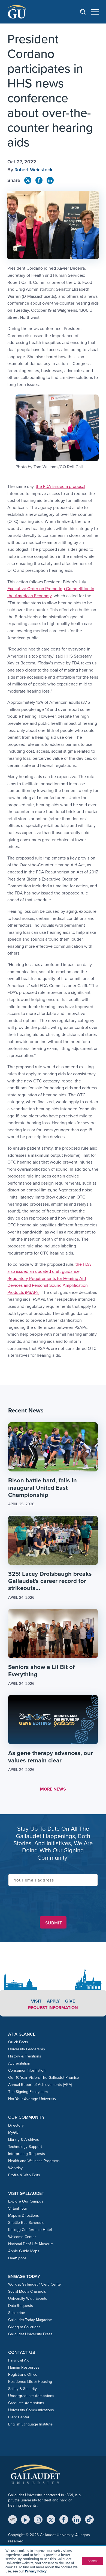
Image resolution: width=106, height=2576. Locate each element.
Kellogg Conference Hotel (30, 2230)
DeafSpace (17, 2258)
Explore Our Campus (25, 2201)
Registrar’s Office (22, 2374)
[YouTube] (25, 2519)
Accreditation (19, 2063)
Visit (36, 2001)
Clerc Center (18, 2417)
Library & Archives (23, 2139)
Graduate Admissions (26, 2403)
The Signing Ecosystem (28, 2092)
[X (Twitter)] (51, 2519)
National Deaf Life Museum (30, 2244)
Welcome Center (22, 2237)
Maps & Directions (23, 2215)
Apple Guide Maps (23, 2251)
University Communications (31, 2410)
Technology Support (25, 2147)
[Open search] (85, 11)
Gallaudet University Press (30, 2334)
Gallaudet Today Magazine (30, 2320)
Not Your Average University (32, 2099)
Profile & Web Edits (24, 2175)
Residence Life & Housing (30, 2381)
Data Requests (20, 2306)
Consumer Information (27, 2070)
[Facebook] (63, 2519)
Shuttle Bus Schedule (26, 2222)
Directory (16, 2125)
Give (70, 2001)
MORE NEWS (53, 1789)
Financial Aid (18, 2360)
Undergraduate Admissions (31, 2396)
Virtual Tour (17, 2208)
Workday (15, 2168)
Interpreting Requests (26, 2154)
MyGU (13, 2132)
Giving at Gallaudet (24, 2327)
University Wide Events (27, 2298)
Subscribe (16, 2313)
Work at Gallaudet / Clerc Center (35, 2284)
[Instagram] (38, 2519)
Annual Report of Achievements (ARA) (40, 2085)
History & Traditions (24, 2056)
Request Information (53, 2007)
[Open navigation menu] (95, 11)
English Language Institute (30, 2424)
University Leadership (26, 2049)
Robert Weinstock (33, 169)
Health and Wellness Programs (34, 2161)
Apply (53, 2001)
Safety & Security (22, 2389)
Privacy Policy (35, 2571)
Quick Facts (18, 2042)
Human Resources (24, 2367)
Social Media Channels (27, 2291)
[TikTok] (89, 2519)
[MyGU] (12, 2519)
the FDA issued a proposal (60, 486)
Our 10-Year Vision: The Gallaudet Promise (43, 2077)
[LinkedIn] (76, 2519)
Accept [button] (92, 2561)
